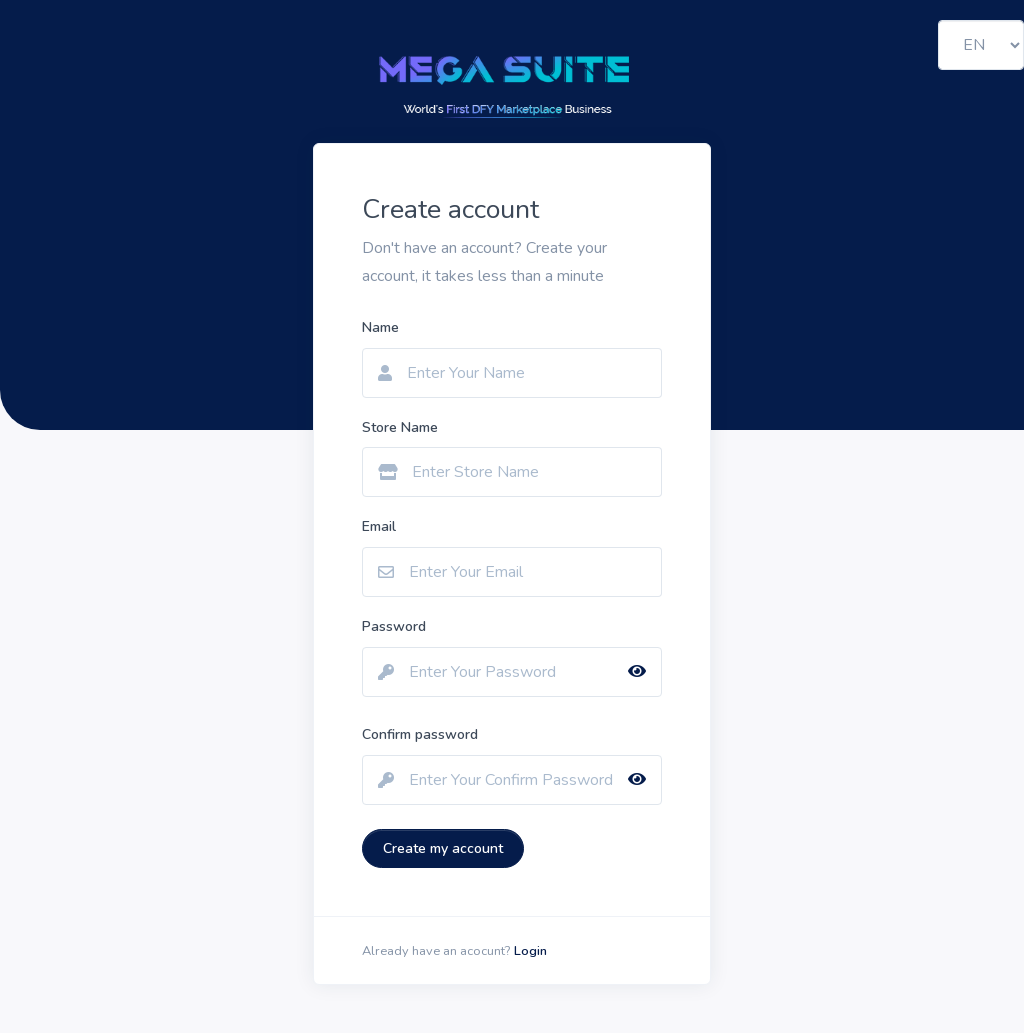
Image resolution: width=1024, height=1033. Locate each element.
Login (530, 951)
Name (380, 327)
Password (394, 626)
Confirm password (420, 734)
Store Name (400, 427)
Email (379, 526)
